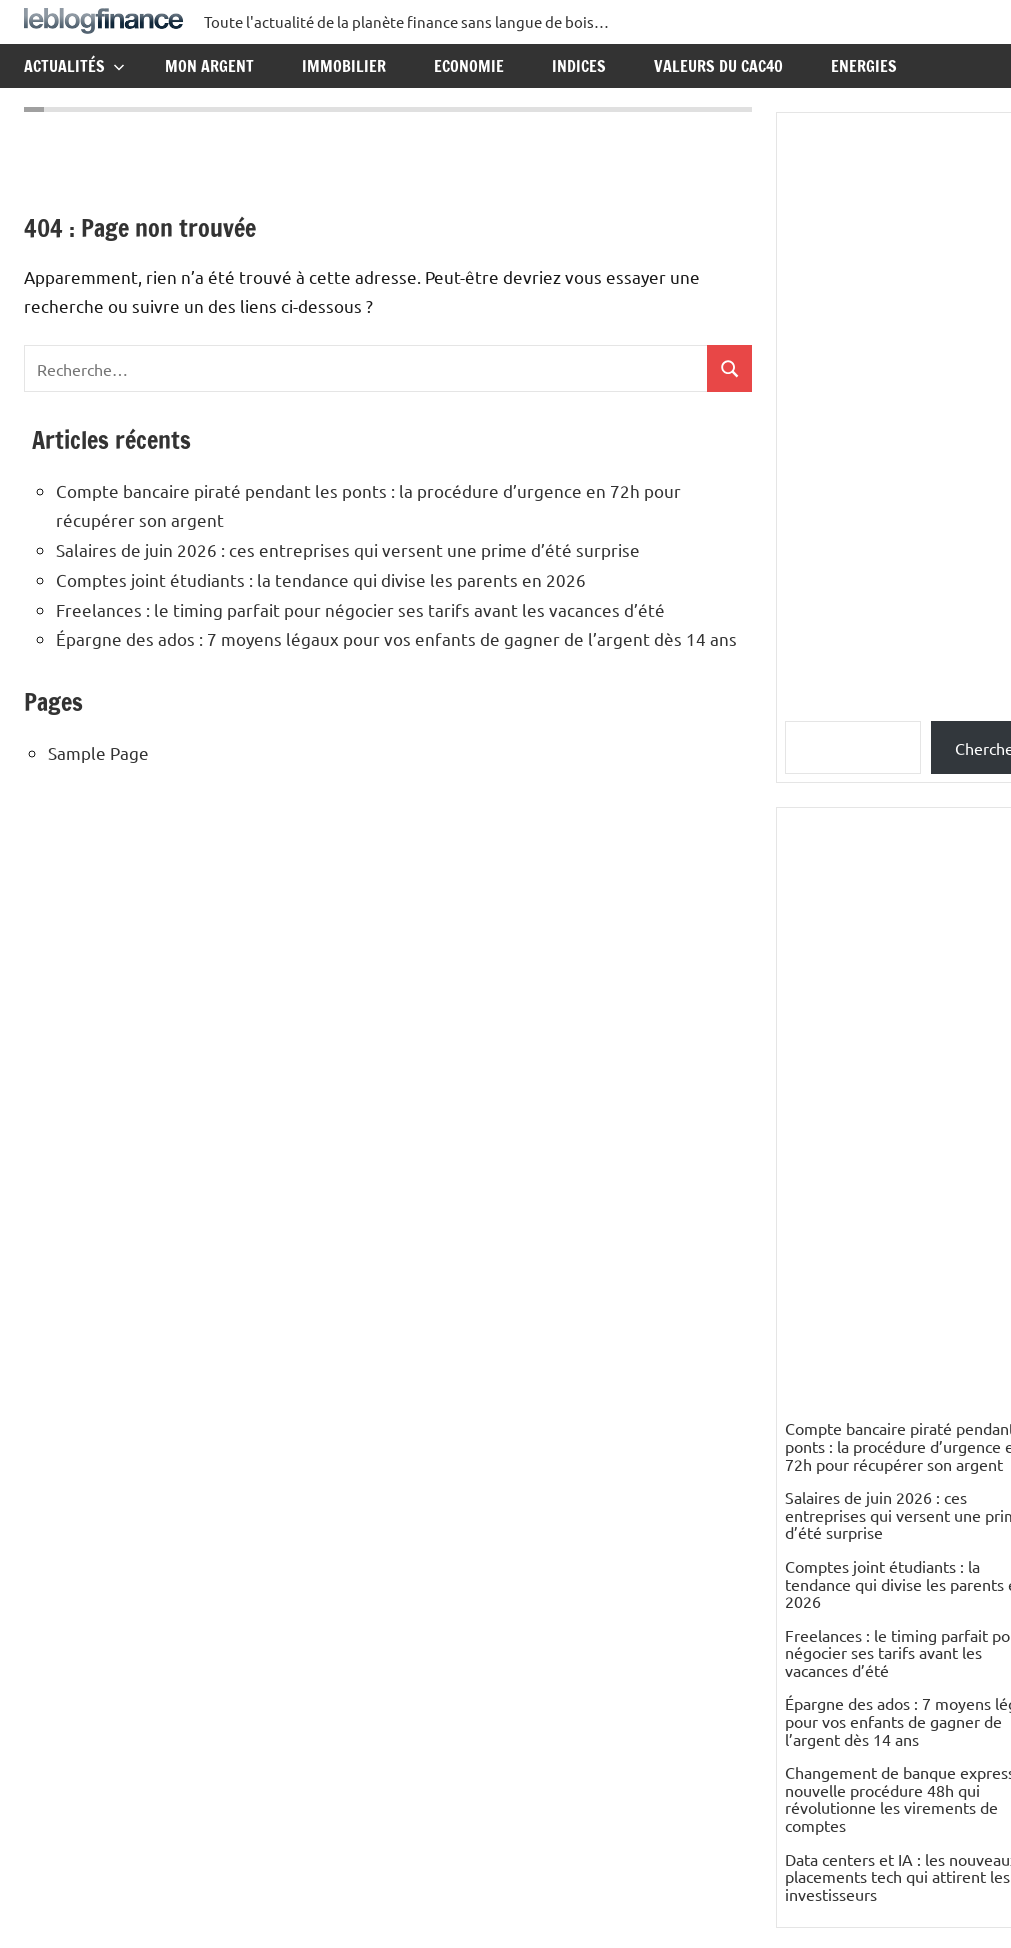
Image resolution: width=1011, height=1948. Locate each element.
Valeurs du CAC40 (718, 66)
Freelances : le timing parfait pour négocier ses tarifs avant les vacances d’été (360, 609)
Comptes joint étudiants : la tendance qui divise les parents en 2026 (321, 579)
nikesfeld (817, 1555)
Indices (579, 66)
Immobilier (344, 66)
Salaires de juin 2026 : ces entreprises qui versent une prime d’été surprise (348, 549)
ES (794, 1606)
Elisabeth (817, 1777)
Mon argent (209, 66)
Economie (469, 66)
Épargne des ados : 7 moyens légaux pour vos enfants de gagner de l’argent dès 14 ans (396, 638)
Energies (864, 66)
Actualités (74, 66)
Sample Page (98, 752)
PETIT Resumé (836, 1708)
